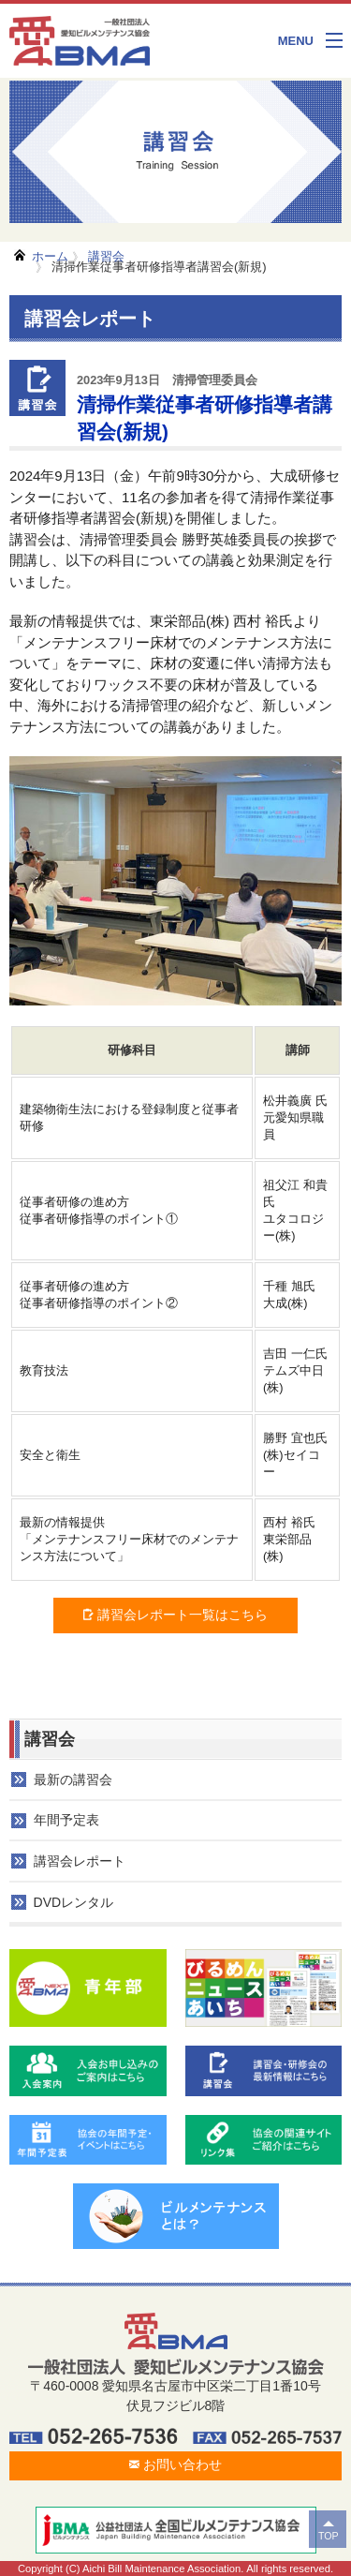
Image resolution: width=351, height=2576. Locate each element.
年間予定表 (66, 1819)
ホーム (50, 256)
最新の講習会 (73, 1779)
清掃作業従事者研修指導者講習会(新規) (159, 267)
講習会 (106, 256)
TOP (328, 2535)
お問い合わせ (175, 2464)
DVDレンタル (74, 1902)
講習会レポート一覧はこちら (175, 1614)
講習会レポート (79, 1861)
